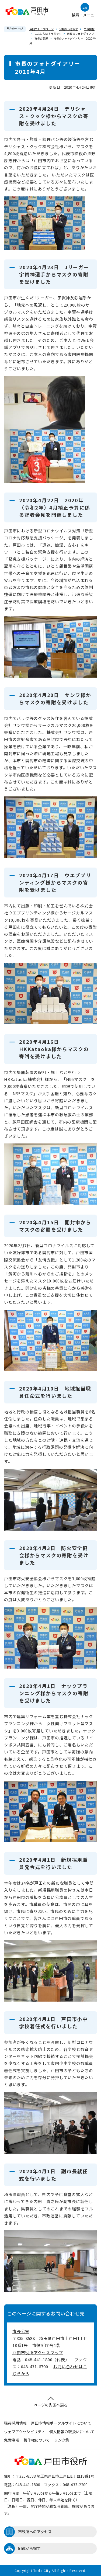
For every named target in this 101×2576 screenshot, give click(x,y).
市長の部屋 (41, 38)
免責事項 (11, 2440)
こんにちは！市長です (47, 34)
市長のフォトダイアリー (82, 34)
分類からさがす (68, 29)
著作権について (36, 2440)
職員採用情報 (15, 2423)
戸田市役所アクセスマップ (37, 2352)
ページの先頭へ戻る (51, 2402)
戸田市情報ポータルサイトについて (61, 2423)
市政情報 (89, 29)
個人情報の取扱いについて (72, 2431)
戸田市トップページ (41, 29)
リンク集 (61, 2440)
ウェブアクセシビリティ (24, 2431)
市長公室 (20, 2331)
